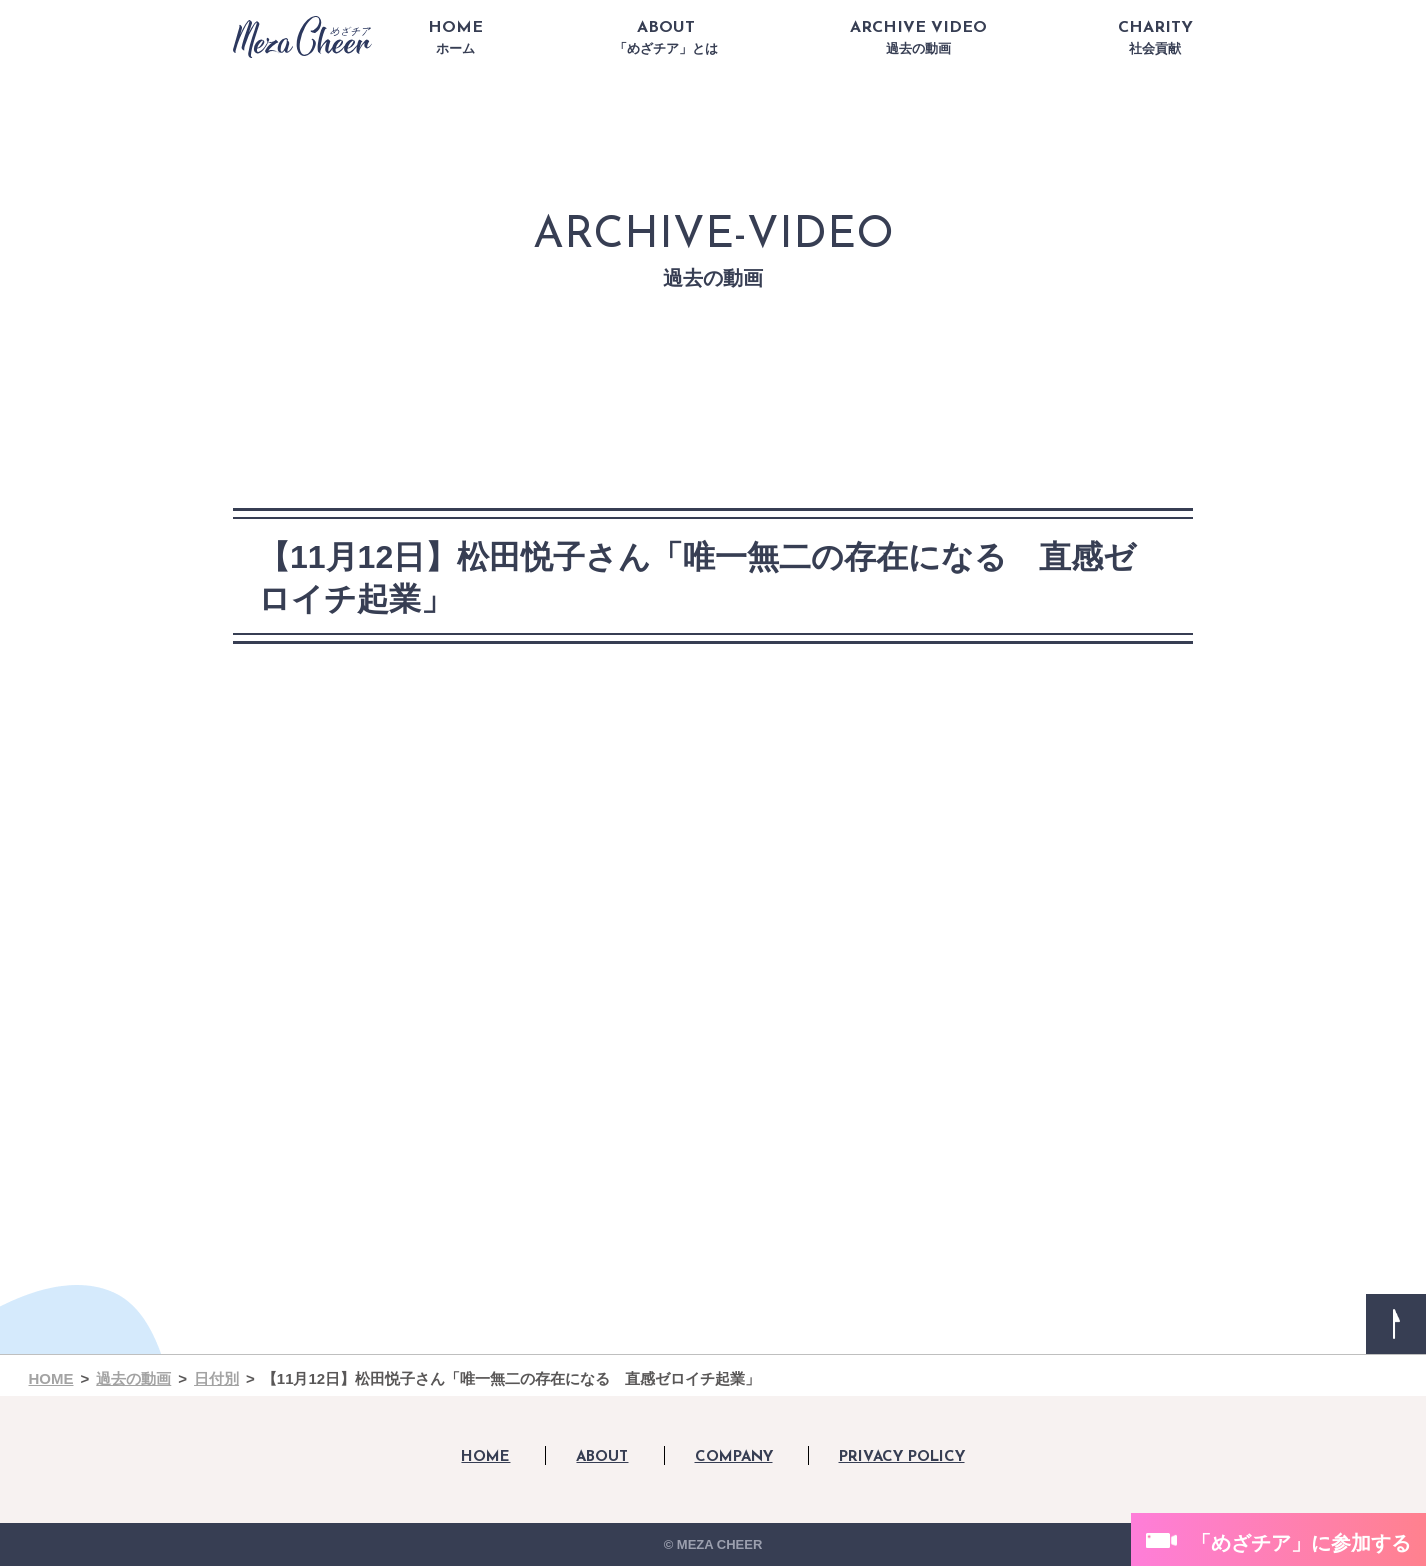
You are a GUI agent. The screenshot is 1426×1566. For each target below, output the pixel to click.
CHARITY (1155, 38)
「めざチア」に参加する (1301, 1543)
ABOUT (666, 38)
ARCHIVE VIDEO (918, 38)
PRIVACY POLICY (902, 1457)
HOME (455, 38)
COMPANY (734, 1457)
